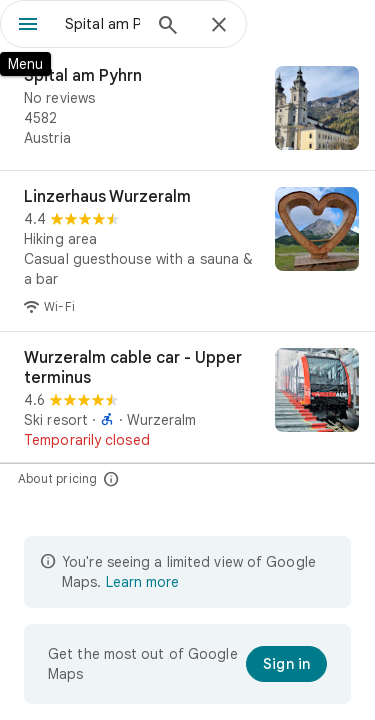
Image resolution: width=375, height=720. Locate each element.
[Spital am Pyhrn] (187, 110)
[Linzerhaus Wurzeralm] (187, 251)
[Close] (219, 26)
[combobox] (102, 24)
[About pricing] (111, 478)
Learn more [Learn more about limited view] (142, 582)
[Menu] (28, 26)
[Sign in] (286, 664)
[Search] (168, 27)
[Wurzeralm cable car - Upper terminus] (187, 399)
